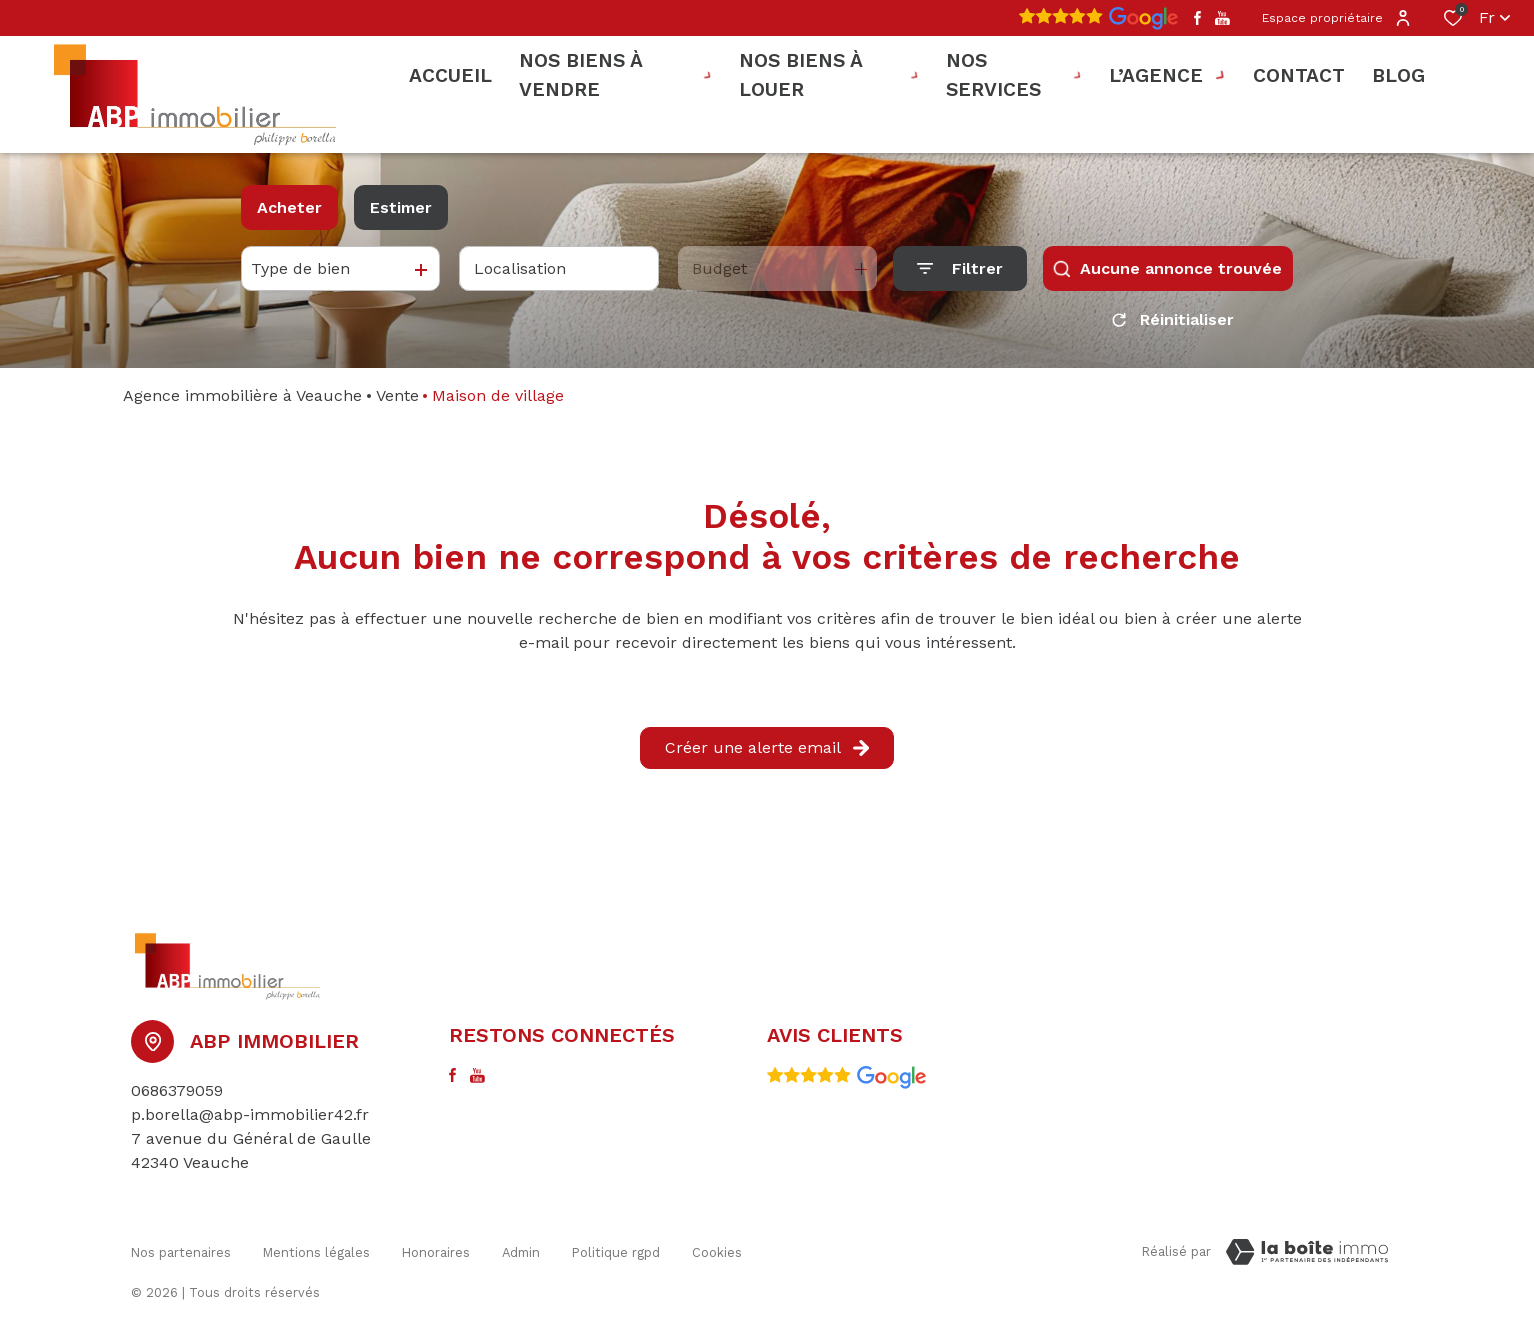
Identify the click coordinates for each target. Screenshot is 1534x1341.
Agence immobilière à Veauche (242, 395)
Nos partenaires (181, 1248)
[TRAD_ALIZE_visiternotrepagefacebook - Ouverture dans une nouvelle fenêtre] (1197, 18)
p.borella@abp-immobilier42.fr (250, 1114)
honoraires (436, 1248)
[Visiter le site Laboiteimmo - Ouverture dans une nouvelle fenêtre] (1307, 1252)
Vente (397, 395)
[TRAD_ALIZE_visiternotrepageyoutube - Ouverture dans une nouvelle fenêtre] (1222, 18)
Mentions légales (316, 1248)
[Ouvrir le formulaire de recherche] (960, 268)
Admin (521, 1248)
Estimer (401, 207)
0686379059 (177, 1090)
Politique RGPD (616, 1248)
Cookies (717, 1248)
